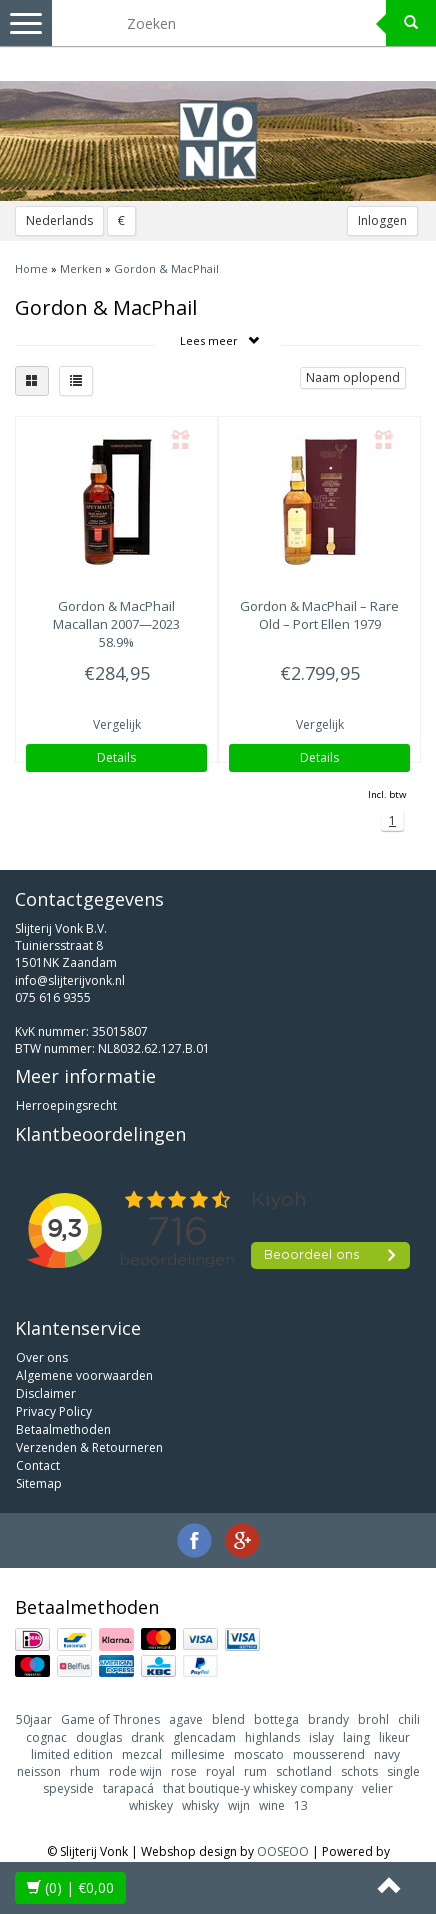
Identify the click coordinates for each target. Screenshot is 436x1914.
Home (31, 268)
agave (186, 1719)
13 (301, 1805)
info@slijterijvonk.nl (70, 980)
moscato (259, 1754)
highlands (272, 1737)
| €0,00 (70, 1887)
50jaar (34, 1719)
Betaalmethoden (63, 1429)
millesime (198, 1754)
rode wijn (135, 1771)
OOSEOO (283, 1851)
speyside (68, 1788)
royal (220, 1771)
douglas (99, 1737)
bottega (276, 1719)
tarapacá (128, 1788)
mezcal (142, 1754)
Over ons (42, 1357)
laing (356, 1737)
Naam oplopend (353, 377)
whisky (200, 1805)
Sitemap (39, 1483)
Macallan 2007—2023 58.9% (116, 624)
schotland (304, 1771)
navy (387, 1754)
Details (116, 757)
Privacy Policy (54, 1411)
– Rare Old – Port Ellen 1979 (319, 615)
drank (147, 1737)
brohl (373, 1719)
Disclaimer (46, 1393)
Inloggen (382, 220)
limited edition (72, 1754)
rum (255, 1771)
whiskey (151, 1805)
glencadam (204, 1737)
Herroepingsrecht (66, 1105)
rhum (85, 1771)
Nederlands (59, 220)
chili (409, 1719)
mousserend (329, 1754)
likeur (394, 1737)
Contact (38, 1465)
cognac (46, 1737)
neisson (39, 1771)
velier (377, 1788)
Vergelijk (117, 724)
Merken (81, 268)
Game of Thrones (110, 1719)
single (403, 1771)
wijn (239, 1805)
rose (184, 1771)
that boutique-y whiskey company (258, 1788)
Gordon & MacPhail (166, 268)
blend (228, 1719)
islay (321, 1737)
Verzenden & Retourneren (89, 1447)
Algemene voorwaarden (84, 1375)
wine (272, 1805)
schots (359, 1771)
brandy (328, 1719)
